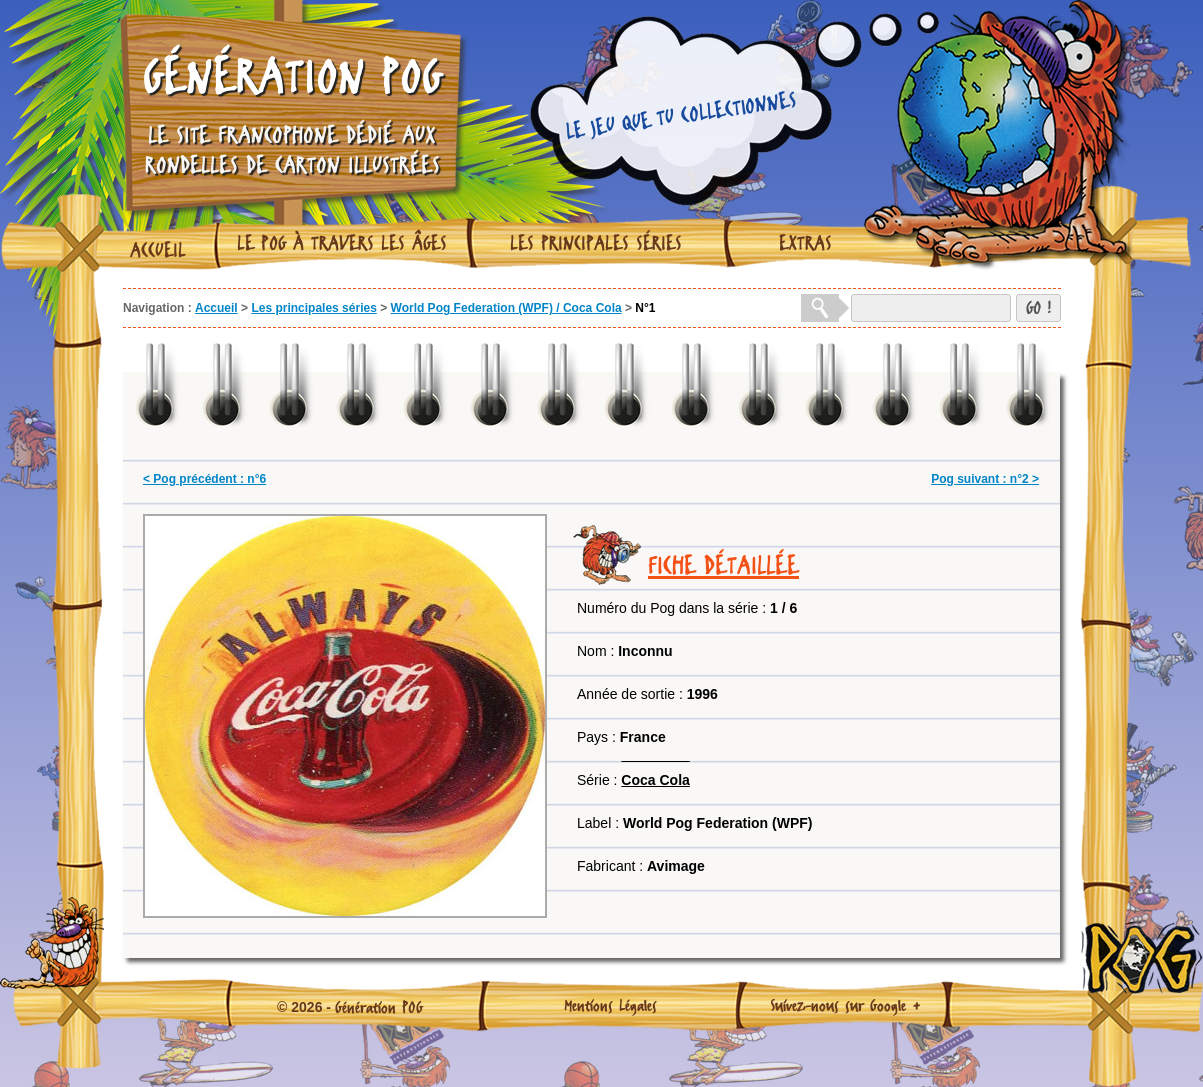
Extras (805, 243)
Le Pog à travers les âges (342, 243)
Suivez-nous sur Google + (845, 1005)
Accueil (158, 250)
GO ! (1038, 307)
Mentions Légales (610, 1005)
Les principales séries (596, 243)
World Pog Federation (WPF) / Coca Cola (506, 308)
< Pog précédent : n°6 (204, 479)
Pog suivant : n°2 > (985, 479)
